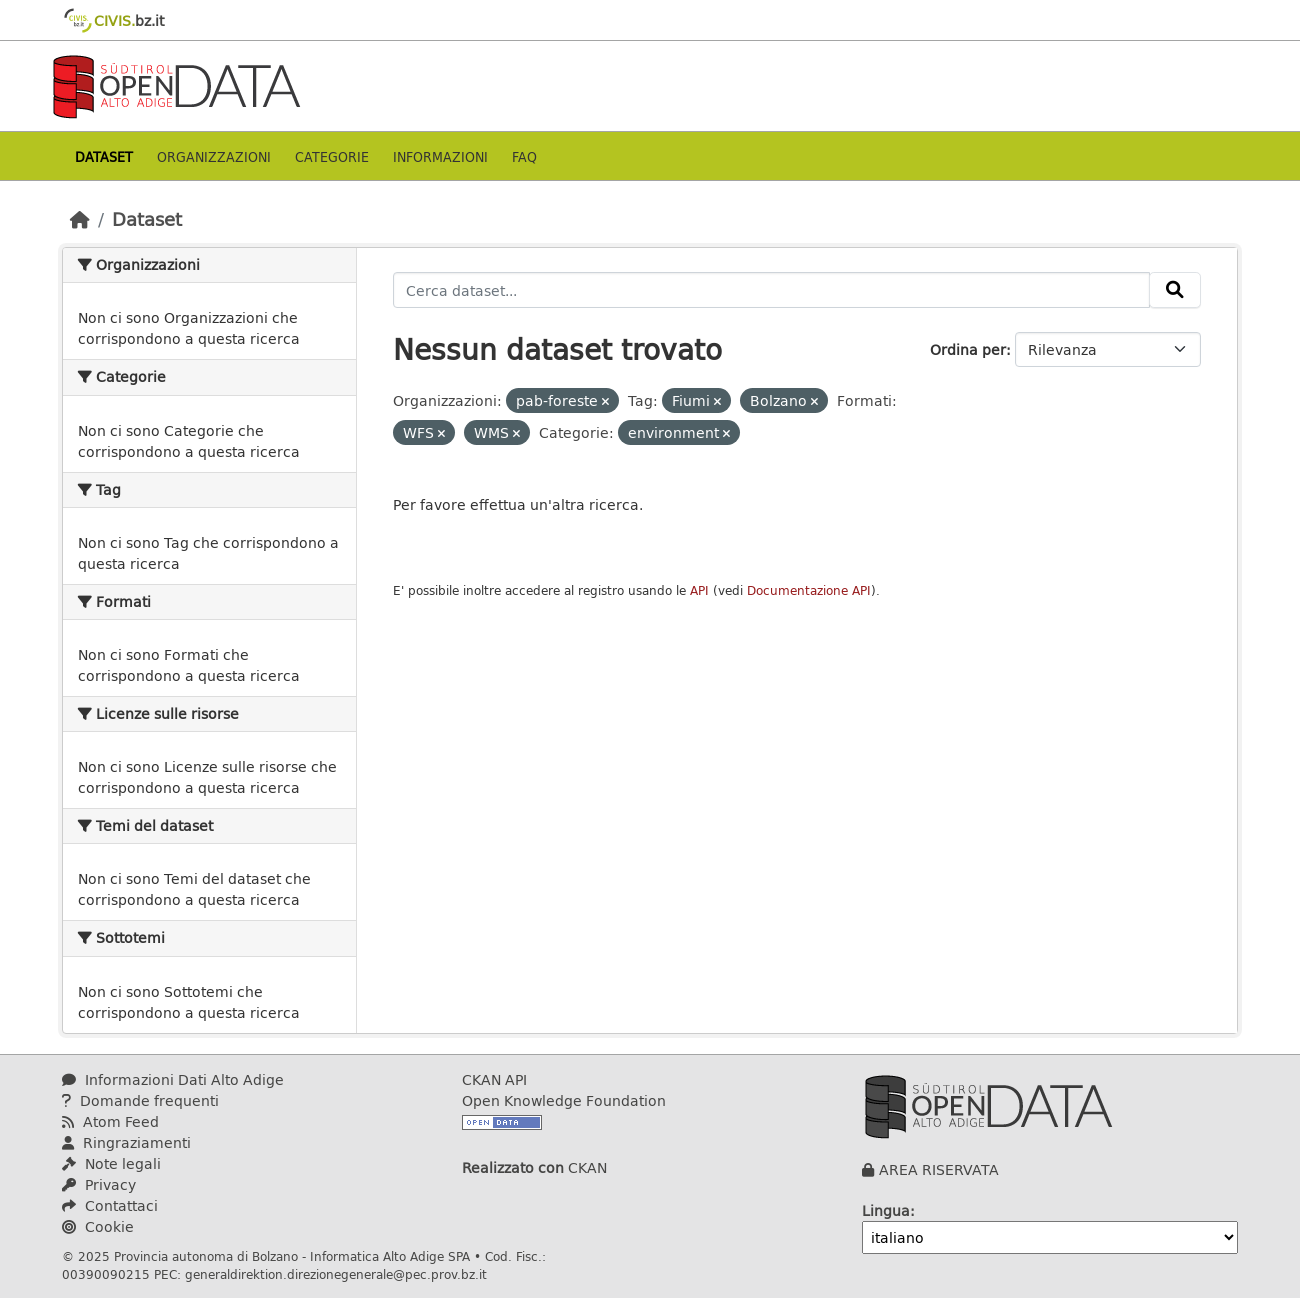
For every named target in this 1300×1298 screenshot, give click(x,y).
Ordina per (968, 349)
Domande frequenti (140, 1100)
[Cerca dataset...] (772, 290)
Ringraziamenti (126, 1142)
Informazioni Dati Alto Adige (173, 1079)
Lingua (886, 1210)
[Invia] (1175, 290)
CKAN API (494, 1079)
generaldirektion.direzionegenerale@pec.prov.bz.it (336, 1274)
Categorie (332, 156)
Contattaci (110, 1205)
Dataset (104, 156)
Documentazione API (809, 590)
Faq (524, 156)
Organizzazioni (214, 156)
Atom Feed (110, 1121)
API (699, 590)
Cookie (98, 1226)
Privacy (99, 1184)
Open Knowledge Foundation (564, 1100)
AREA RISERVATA (939, 1169)
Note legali (111, 1163)
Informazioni (440, 156)
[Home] (80, 219)
